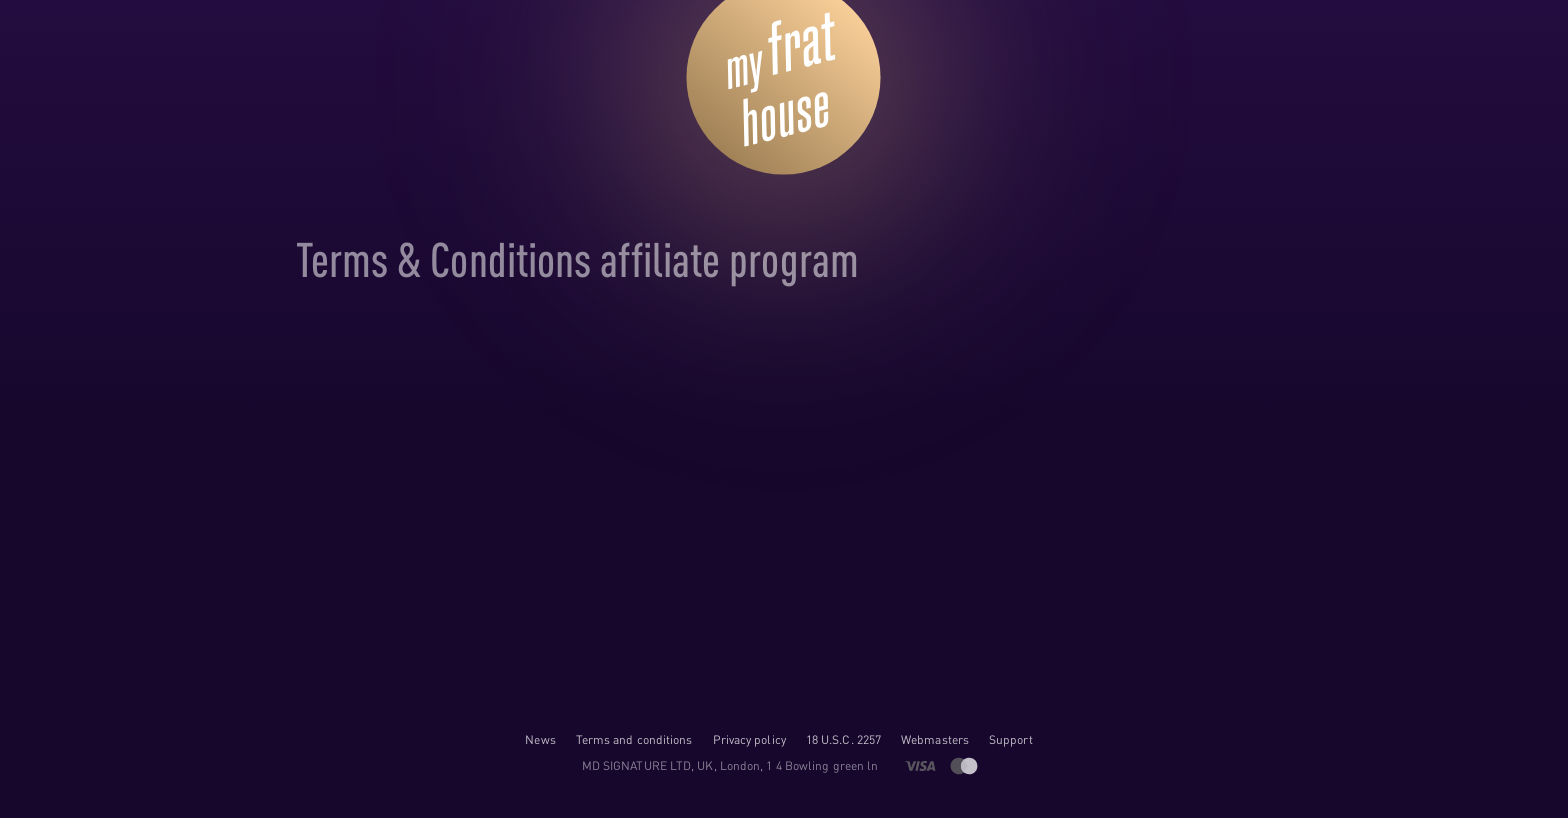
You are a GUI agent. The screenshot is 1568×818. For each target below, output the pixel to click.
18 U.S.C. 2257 (843, 739)
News (540, 739)
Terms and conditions (634, 739)
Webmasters (935, 739)
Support (1011, 739)
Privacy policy (749, 739)
